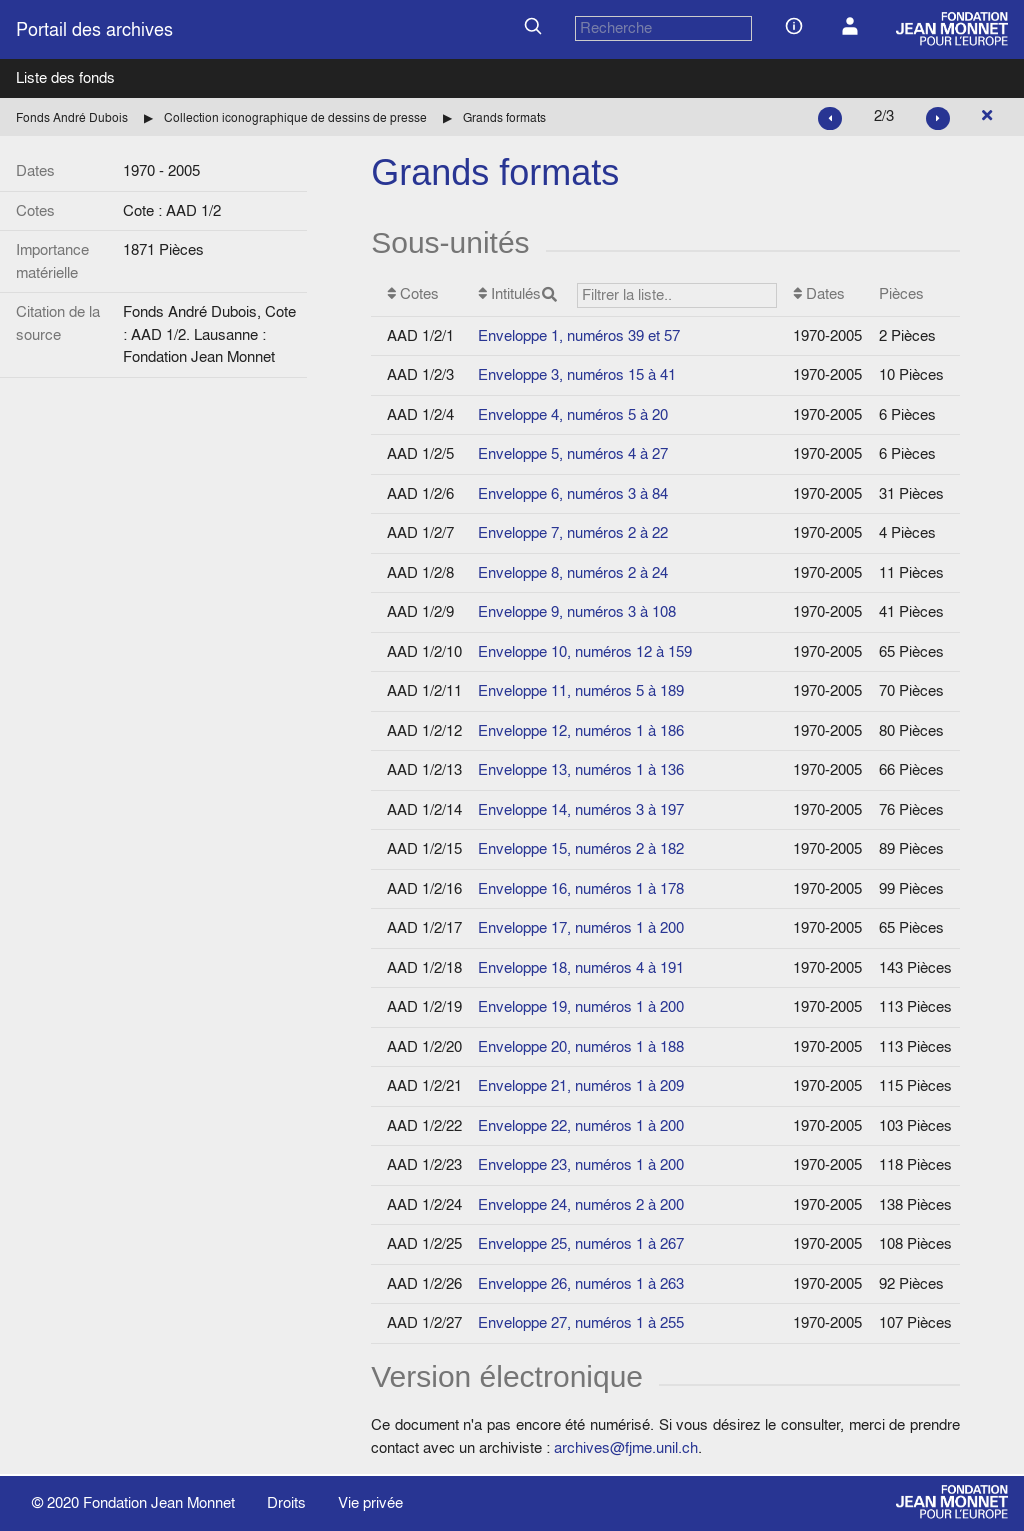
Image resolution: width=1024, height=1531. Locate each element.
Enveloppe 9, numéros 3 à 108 (577, 611)
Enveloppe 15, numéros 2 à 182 (581, 848)
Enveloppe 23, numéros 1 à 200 (581, 1164)
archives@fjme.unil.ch (626, 1447)
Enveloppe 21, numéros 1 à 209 (581, 1085)
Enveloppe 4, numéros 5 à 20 (573, 414)
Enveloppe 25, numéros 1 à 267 (581, 1243)
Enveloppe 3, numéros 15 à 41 (577, 374)
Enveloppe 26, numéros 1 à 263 (581, 1283)
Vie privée (370, 1502)
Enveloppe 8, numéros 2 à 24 (573, 572)
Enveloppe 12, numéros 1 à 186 (581, 730)
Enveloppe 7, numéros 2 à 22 (573, 532)
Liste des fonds (65, 77)
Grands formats (504, 117)
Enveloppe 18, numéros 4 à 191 (581, 967)
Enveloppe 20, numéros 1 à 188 (581, 1046)
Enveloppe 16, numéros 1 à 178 (581, 888)
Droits (286, 1502)
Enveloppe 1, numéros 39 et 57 (579, 335)
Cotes (413, 293)
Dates (819, 293)
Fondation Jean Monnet (159, 1502)
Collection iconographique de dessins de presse (295, 117)
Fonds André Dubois (72, 117)
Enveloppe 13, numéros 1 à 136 (581, 769)
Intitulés (627, 295)
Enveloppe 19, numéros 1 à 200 (581, 1006)
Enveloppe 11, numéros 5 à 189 (581, 690)
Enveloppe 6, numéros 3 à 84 (573, 493)
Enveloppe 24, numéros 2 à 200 (581, 1204)
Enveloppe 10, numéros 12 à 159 (585, 651)
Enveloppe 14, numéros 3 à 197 (581, 809)
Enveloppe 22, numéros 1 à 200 (581, 1125)
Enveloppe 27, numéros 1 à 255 (581, 1322)
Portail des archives (94, 29)
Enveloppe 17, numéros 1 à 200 (581, 927)
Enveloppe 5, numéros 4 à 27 (573, 453)
